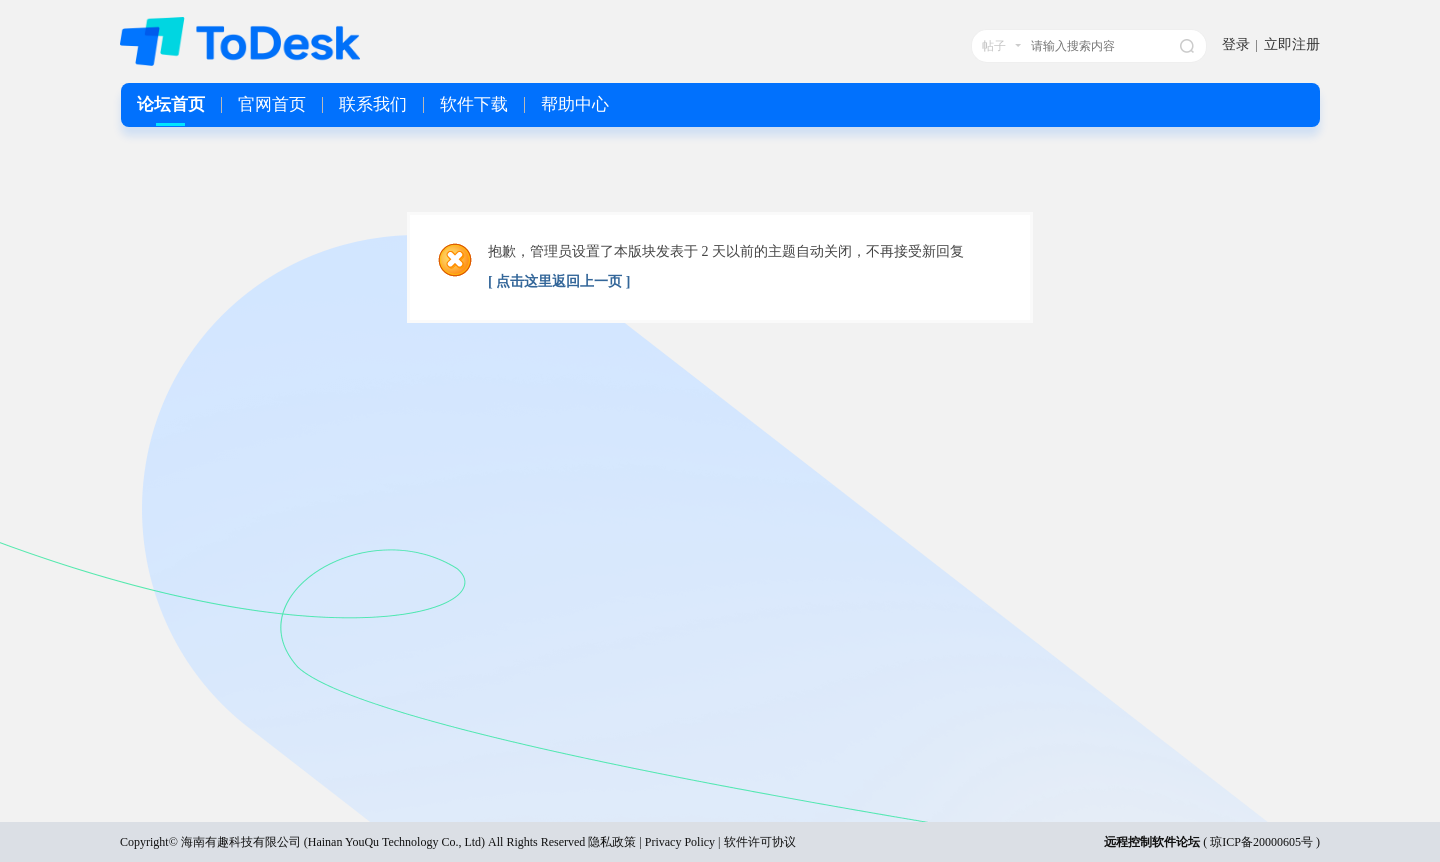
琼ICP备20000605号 (1261, 842)
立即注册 (1292, 44)
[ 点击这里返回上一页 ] (559, 281)
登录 (1236, 44)
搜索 (1187, 46)
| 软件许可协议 (755, 842)
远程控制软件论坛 (1152, 842)
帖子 (994, 46)
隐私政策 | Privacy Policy (651, 842)
